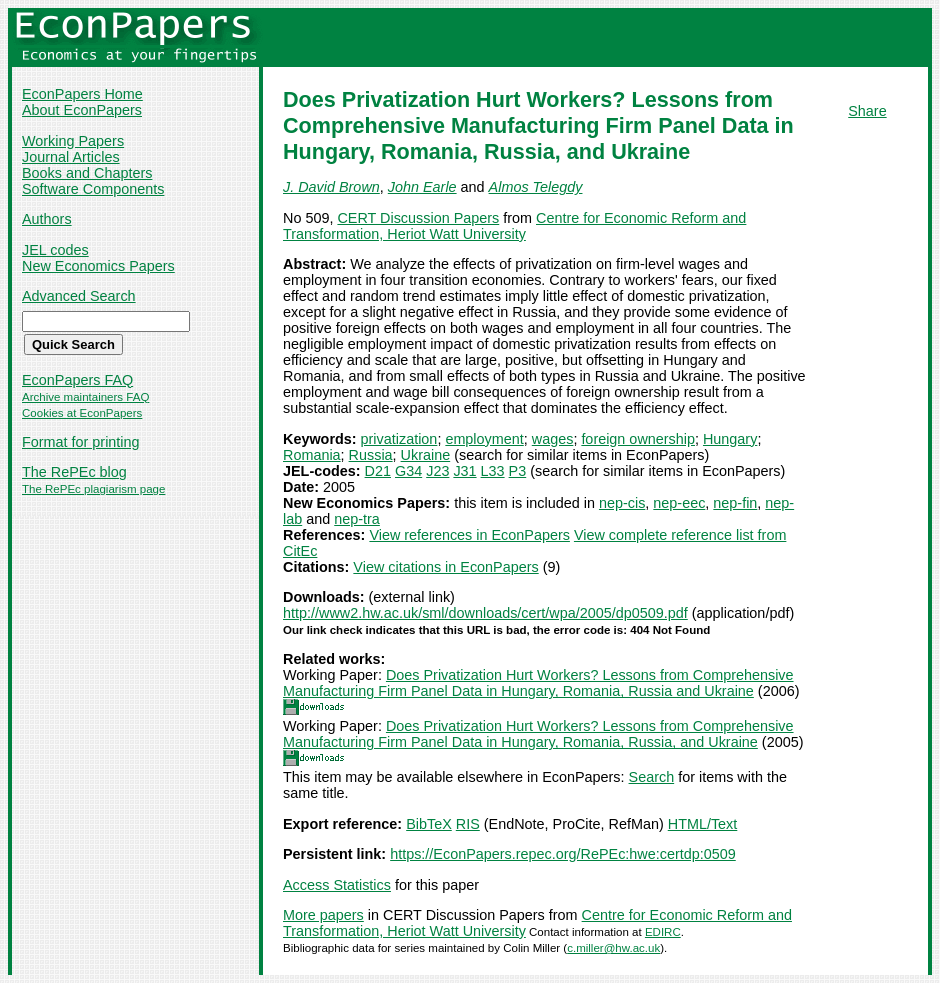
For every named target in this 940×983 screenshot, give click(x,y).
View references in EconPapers (469, 535)
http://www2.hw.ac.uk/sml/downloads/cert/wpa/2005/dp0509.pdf (485, 613)
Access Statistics (337, 885)
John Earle (422, 187)
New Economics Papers (98, 266)
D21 (378, 471)
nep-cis (622, 503)
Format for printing (81, 442)
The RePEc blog (74, 472)
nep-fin (735, 503)
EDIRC (663, 932)
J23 (437, 471)
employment (484, 439)
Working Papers (73, 141)
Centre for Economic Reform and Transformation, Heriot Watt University (514, 226)
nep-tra (357, 519)
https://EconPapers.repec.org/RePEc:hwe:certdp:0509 (563, 854)
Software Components (93, 189)
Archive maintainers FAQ (85, 397)
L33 (493, 471)
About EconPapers (82, 110)
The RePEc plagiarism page (93, 489)
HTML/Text (703, 824)
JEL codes (55, 250)
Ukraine (426, 455)
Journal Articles (71, 157)
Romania (312, 455)
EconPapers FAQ (77, 380)
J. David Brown (331, 187)
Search (652, 777)
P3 (518, 471)
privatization (399, 439)
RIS (468, 824)
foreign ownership (638, 439)
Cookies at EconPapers (82, 413)
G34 (408, 471)
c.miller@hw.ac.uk (613, 948)
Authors (47, 219)
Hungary (730, 439)
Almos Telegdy (536, 187)
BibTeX (429, 824)
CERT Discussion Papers (418, 218)
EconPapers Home (82, 94)
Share (867, 111)
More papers (323, 915)
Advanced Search (79, 296)
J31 (464, 471)
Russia (371, 455)
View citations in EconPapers (445, 567)
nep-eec (679, 503)
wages (553, 439)
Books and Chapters (87, 173)
